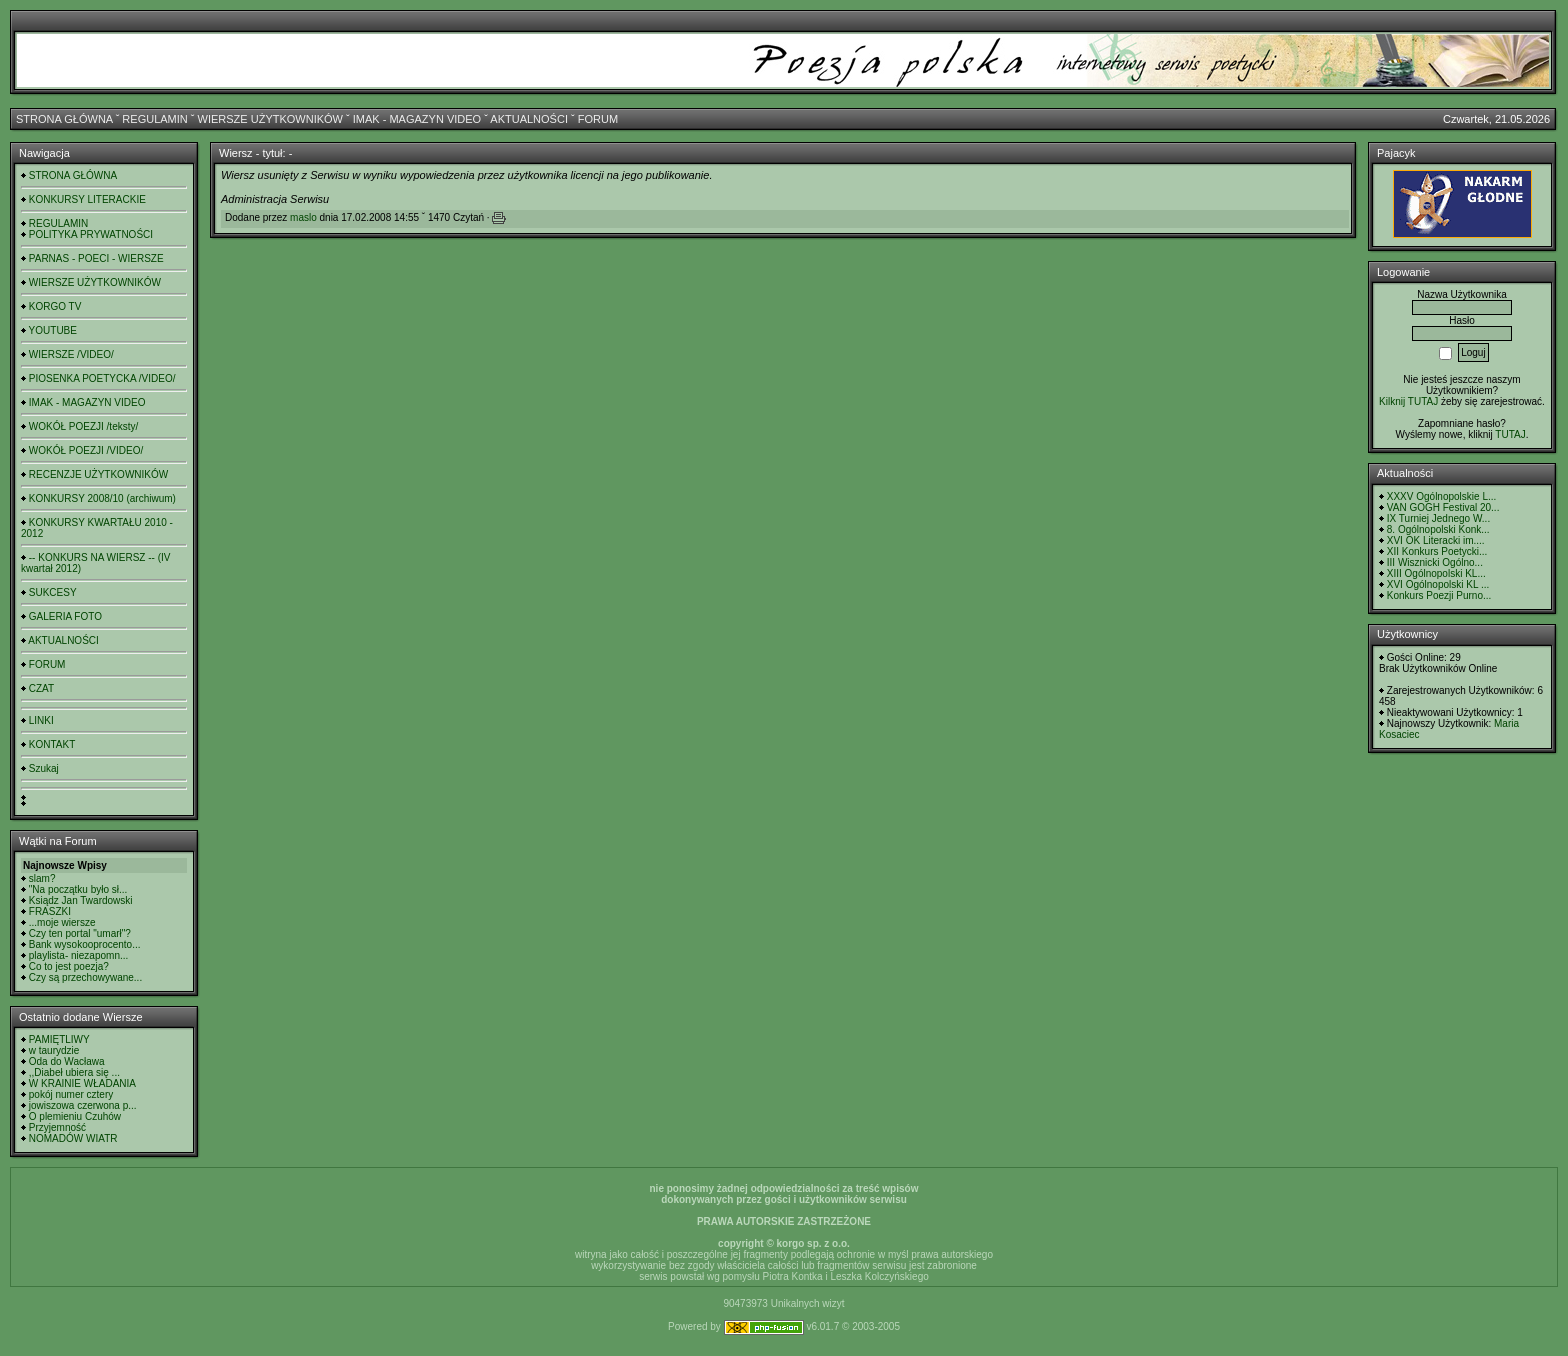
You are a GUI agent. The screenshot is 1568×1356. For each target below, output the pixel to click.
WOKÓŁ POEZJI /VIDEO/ (86, 450)
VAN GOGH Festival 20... (1443, 507)
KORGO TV (55, 306)
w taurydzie (54, 1050)
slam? (42, 878)
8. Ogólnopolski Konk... (1438, 529)
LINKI (41, 720)
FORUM (598, 119)
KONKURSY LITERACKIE (87, 199)
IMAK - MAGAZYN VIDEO (417, 119)
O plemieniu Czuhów (75, 1116)
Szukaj (44, 768)
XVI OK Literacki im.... (1436, 540)
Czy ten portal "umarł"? (80, 933)
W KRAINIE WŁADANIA (82, 1083)
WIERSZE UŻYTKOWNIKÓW (270, 119)
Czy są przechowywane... (85, 977)
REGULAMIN (154, 119)
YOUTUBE (53, 330)
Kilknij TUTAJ (1408, 401)
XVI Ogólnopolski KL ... (1438, 584)
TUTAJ (1510, 434)
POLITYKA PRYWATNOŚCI (91, 234)
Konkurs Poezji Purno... (1439, 595)
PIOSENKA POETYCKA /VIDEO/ (102, 378)
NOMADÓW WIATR (73, 1138)
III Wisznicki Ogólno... (1435, 562)
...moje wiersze (62, 922)
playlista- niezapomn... (79, 955)
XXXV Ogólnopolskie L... (1442, 496)
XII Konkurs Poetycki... (1437, 551)
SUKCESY (53, 592)
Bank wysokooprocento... (85, 944)
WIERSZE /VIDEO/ (71, 354)
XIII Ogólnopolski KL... (1436, 573)
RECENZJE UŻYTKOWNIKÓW (98, 474)
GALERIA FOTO (65, 616)
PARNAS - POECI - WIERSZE (96, 258)
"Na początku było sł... (78, 889)
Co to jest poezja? (69, 966)
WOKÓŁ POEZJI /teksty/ (83, 426)
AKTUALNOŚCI (529, 119)
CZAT (41, 688)
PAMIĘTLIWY (59, 1039)
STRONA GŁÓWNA (64, 119)
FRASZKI (50, 911)
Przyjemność (57, 1127)
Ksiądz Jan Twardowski (81, 900)
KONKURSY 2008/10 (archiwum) (102, 498)
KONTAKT (52, 744)
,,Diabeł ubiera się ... (74, 1072)
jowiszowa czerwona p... (83, 1105)
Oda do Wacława (67, 1061)
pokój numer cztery (71, 1094)
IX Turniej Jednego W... (1438, 518)
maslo (303, 217)
